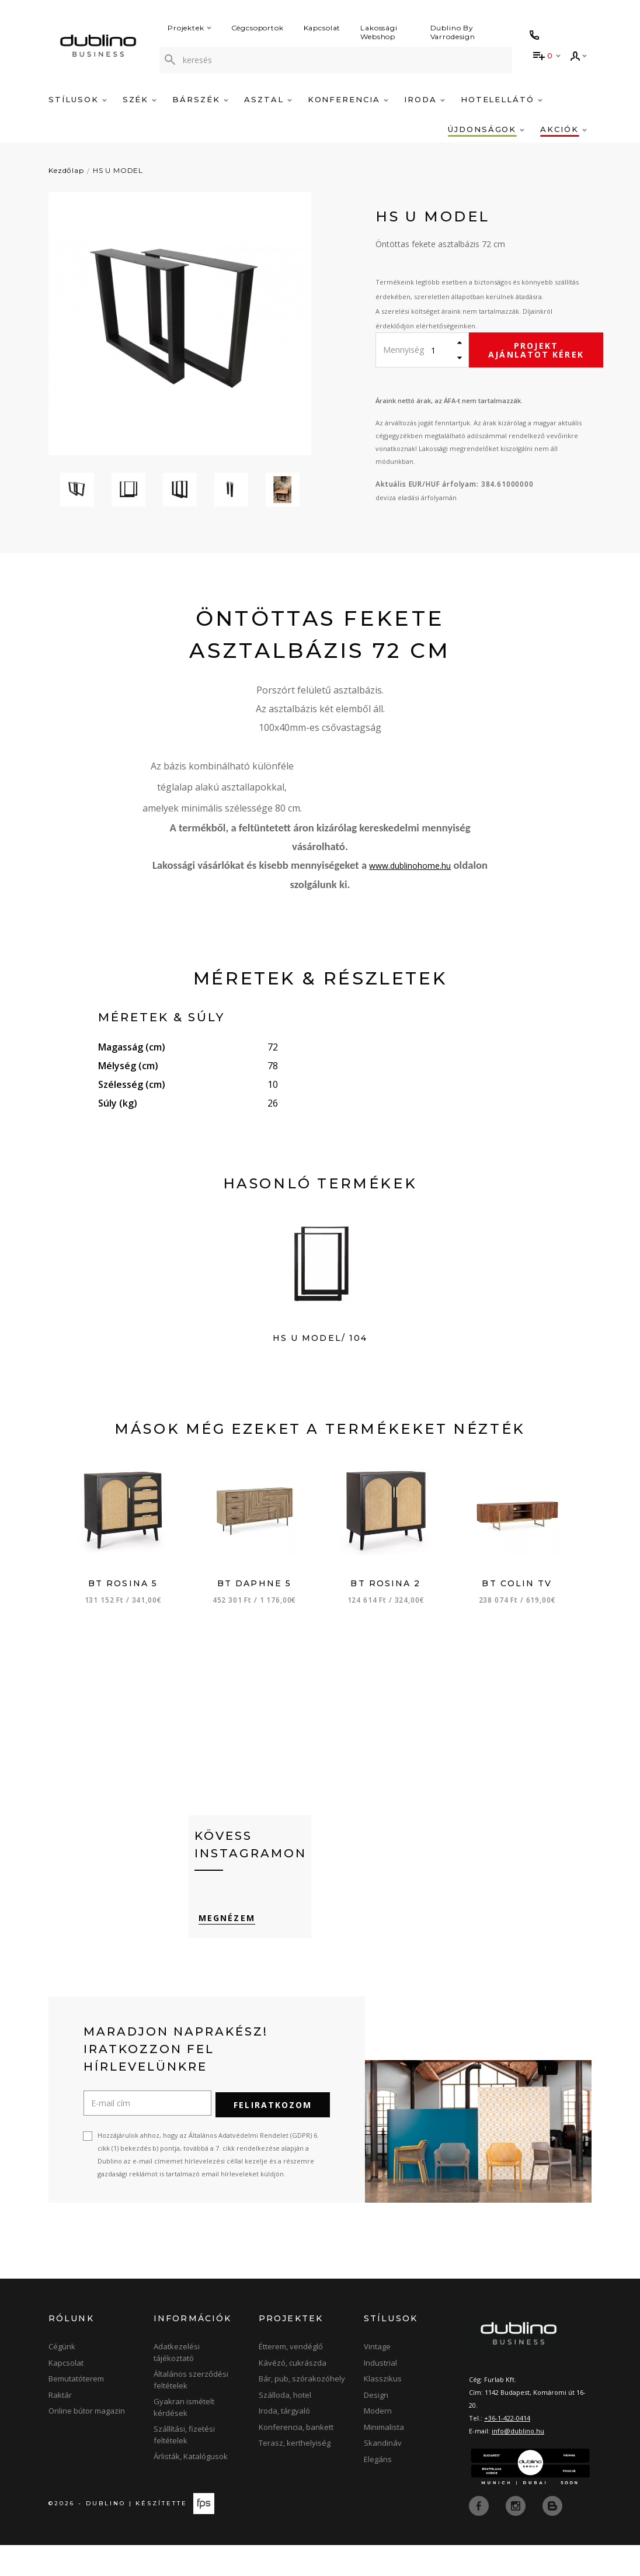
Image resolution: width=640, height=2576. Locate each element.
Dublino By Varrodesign (452, 32)
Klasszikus (383, 2410)
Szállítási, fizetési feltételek (184, 2466)
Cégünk (61, 2378)
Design (376, 2426)
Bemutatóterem (76, 2410)
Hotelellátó (501, 99)
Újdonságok (486, 129)
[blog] (552, 2536)
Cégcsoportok (257, 27)
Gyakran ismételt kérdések (184, 2439)
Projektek (189, 27)
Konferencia (348, 99)
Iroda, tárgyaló (284, 2442)
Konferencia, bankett (296, 2458)
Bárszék (200, 99)
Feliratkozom (273, 2136)
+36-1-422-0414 (507, 2449)
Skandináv (383, 2474)
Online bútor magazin (86, 2442)
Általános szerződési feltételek (191, 2411)
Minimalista (384, 2458)
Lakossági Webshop (379, 32)
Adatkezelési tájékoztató (177, 2384)
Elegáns (378, 2490)
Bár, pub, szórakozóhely (302, 2410)
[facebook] (480, 2536)
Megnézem (222, 1952)
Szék (140, 99)
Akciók (563, 129)
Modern (378, 2442)
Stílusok (77, 99)
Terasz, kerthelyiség (295, 2474)
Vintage (377, 2378)
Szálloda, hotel (285, 2426)
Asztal (268, 99)
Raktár (60, 2426)
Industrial (380, 2394)
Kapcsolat (322, 27)
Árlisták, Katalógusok (191, 2488)
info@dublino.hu (518, 2461)
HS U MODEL (118, 170)
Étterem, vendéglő (291, 2378)
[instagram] (517, 2536)
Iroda (424, 99)
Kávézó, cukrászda (292, 2394)
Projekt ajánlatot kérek (536, 350)
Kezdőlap (66, 170)
